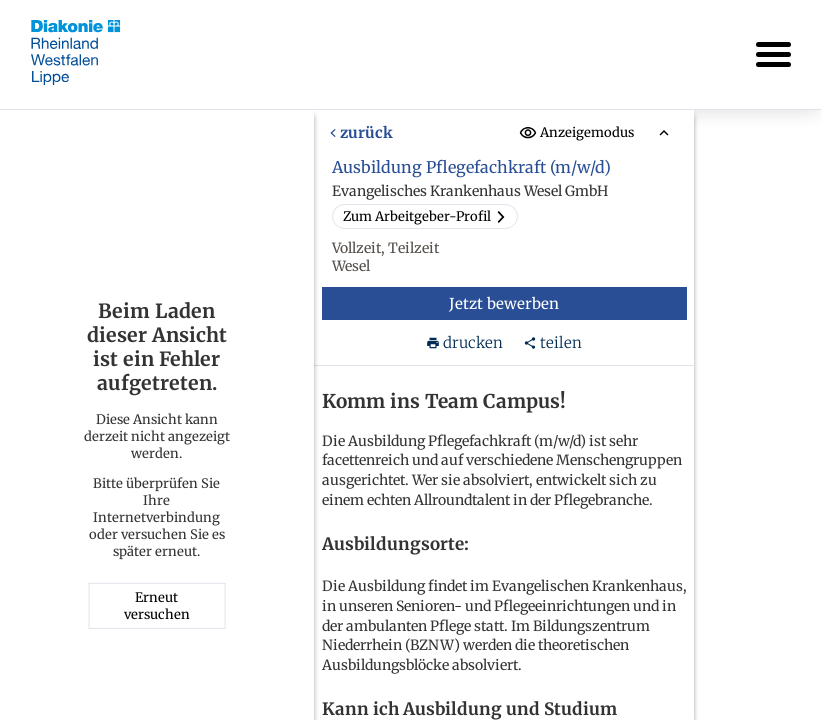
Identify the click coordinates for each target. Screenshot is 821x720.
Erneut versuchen (157, 606)
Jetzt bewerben (504, 303)
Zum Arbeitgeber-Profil (424, 216)
